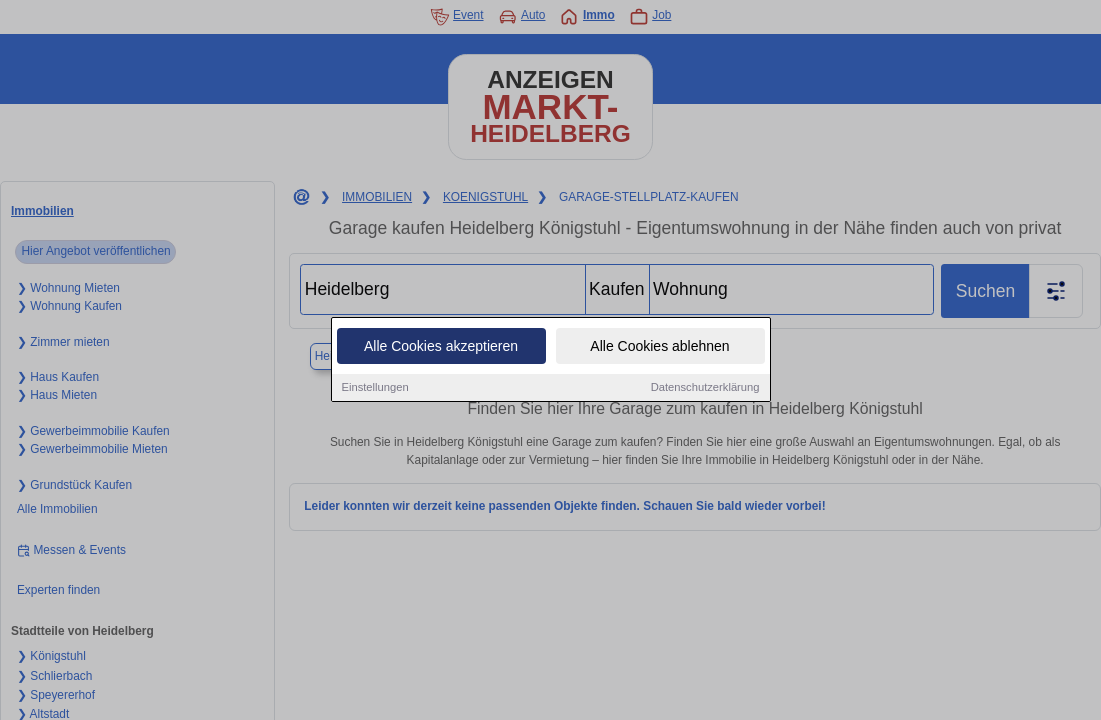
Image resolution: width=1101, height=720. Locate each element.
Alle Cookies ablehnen (659, 347)
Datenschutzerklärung (705, 388)
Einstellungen (375, 388)
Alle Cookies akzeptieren (441, 347)
